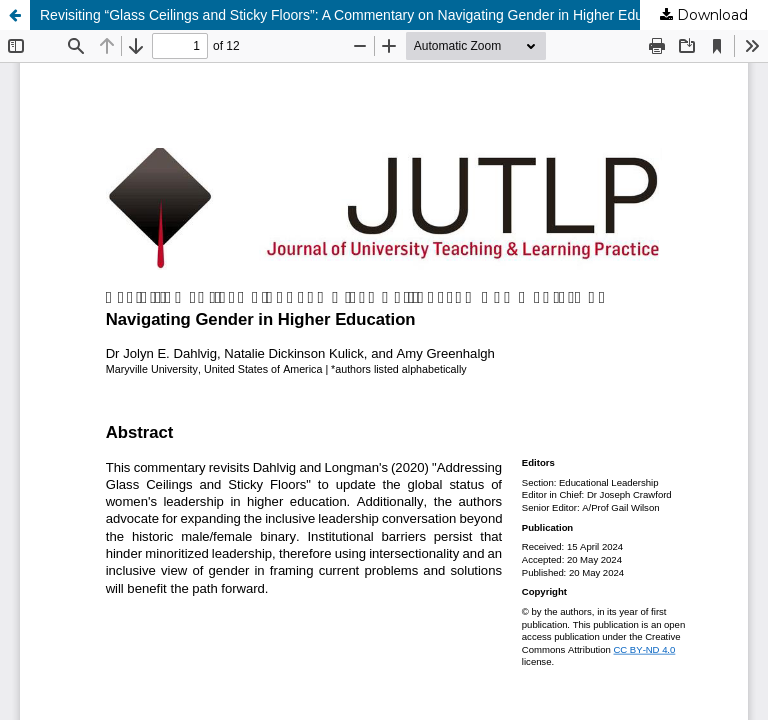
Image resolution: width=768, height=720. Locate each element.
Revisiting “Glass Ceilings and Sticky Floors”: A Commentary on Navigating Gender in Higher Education (360, 15)
